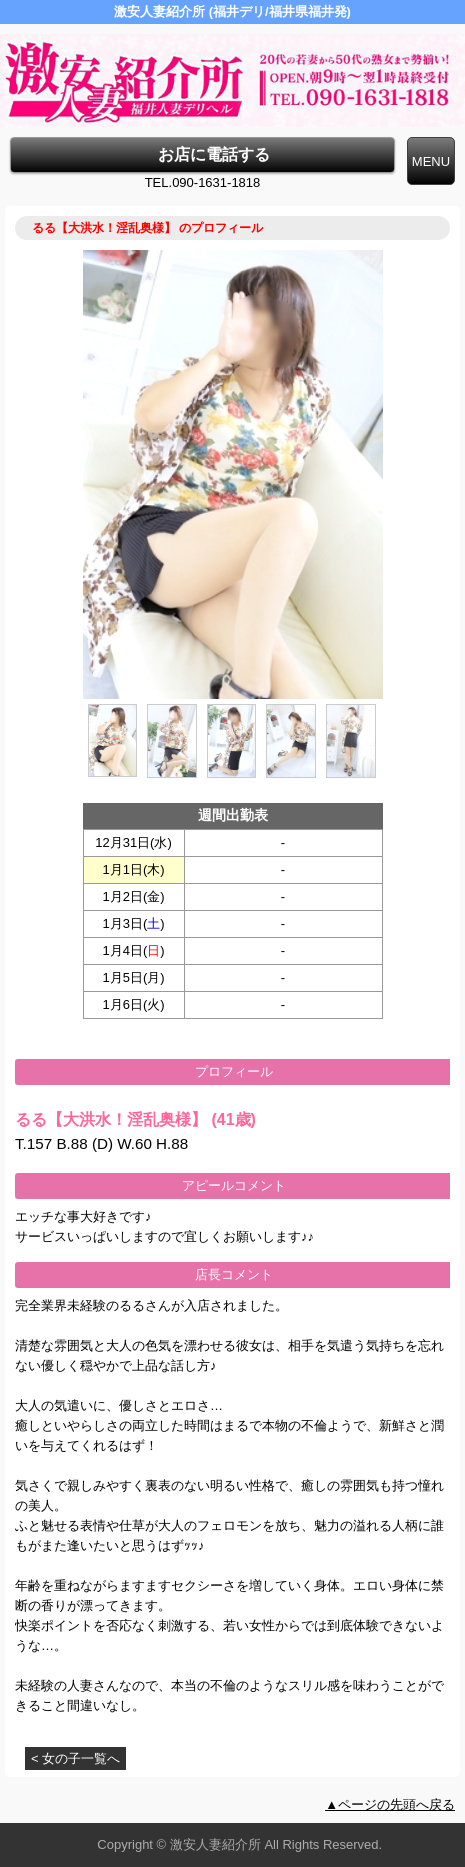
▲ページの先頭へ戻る (390, 1804)
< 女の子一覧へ (75, 1758)
